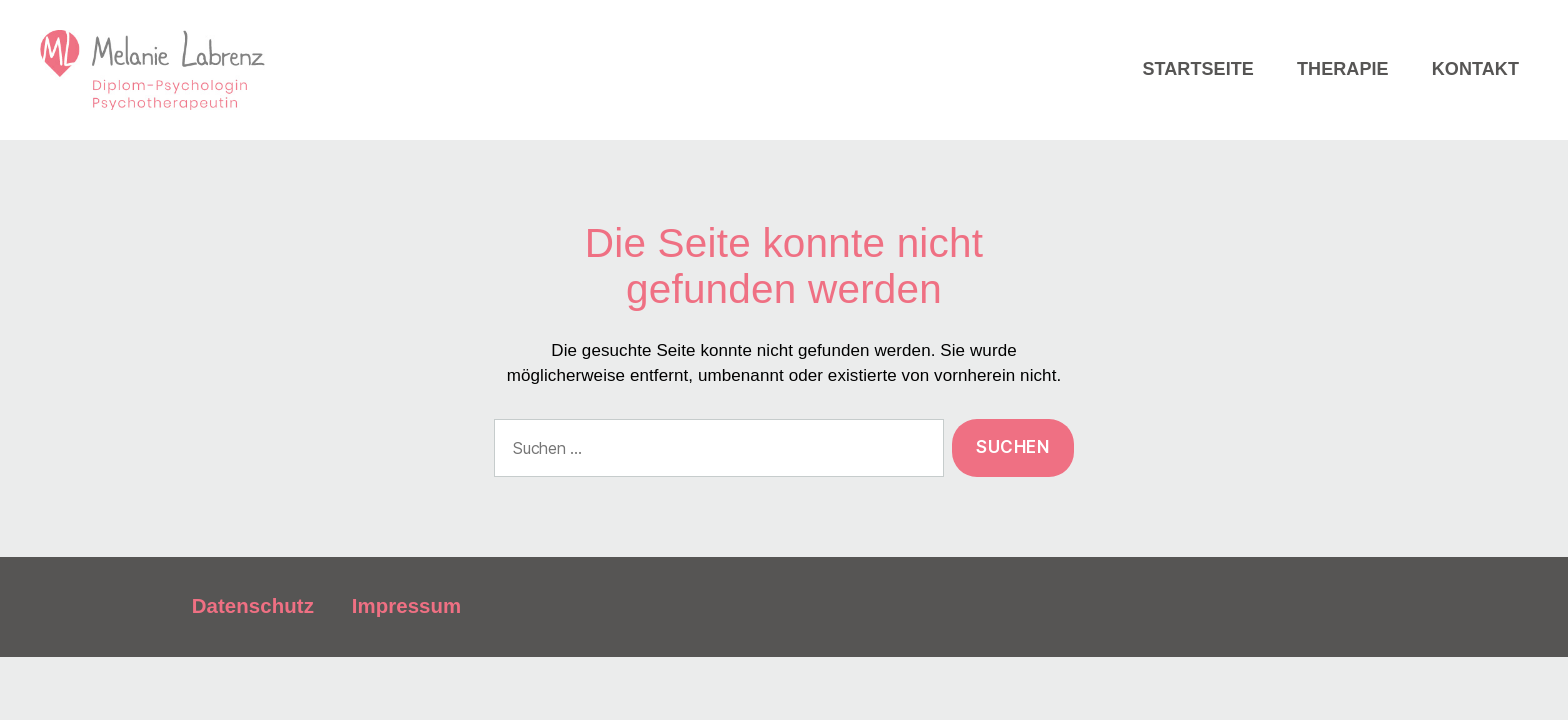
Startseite (1198, 93)
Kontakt (1475, 93)
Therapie (1343, 93)
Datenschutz (253, 654)
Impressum (407, 654)
